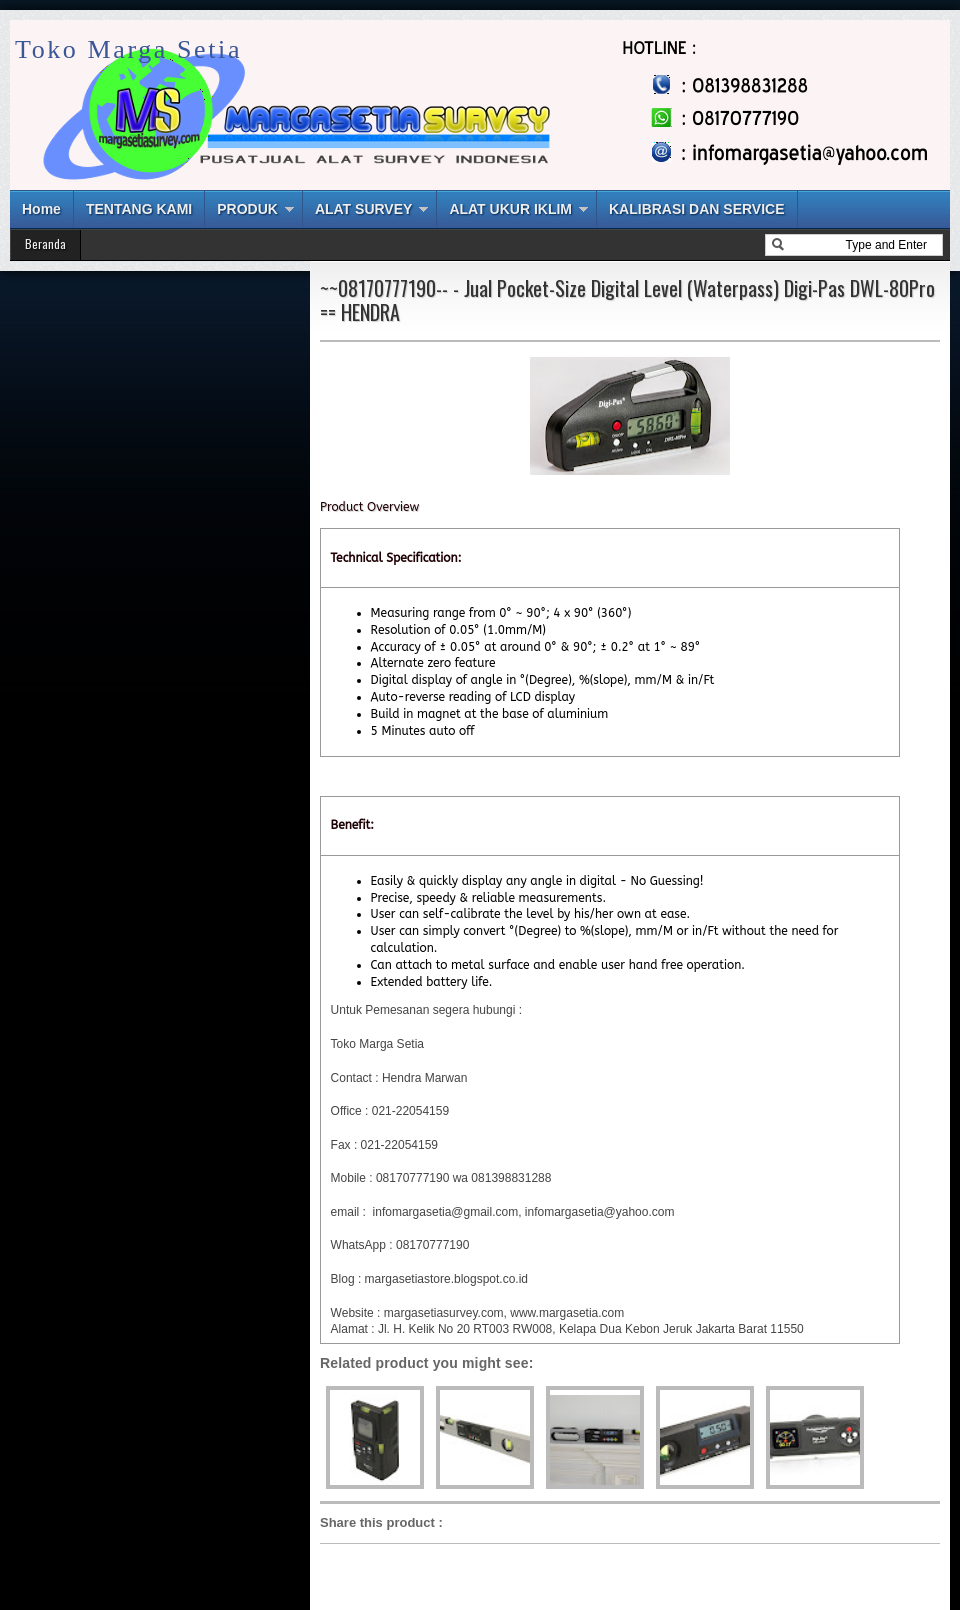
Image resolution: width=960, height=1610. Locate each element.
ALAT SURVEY (364, 209)
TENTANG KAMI (139, 209)
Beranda (45, 243)
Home (41, 209)
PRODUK (247, 209)
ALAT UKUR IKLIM (510, 209)
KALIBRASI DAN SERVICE (697, 209)
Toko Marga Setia (128, 49)
